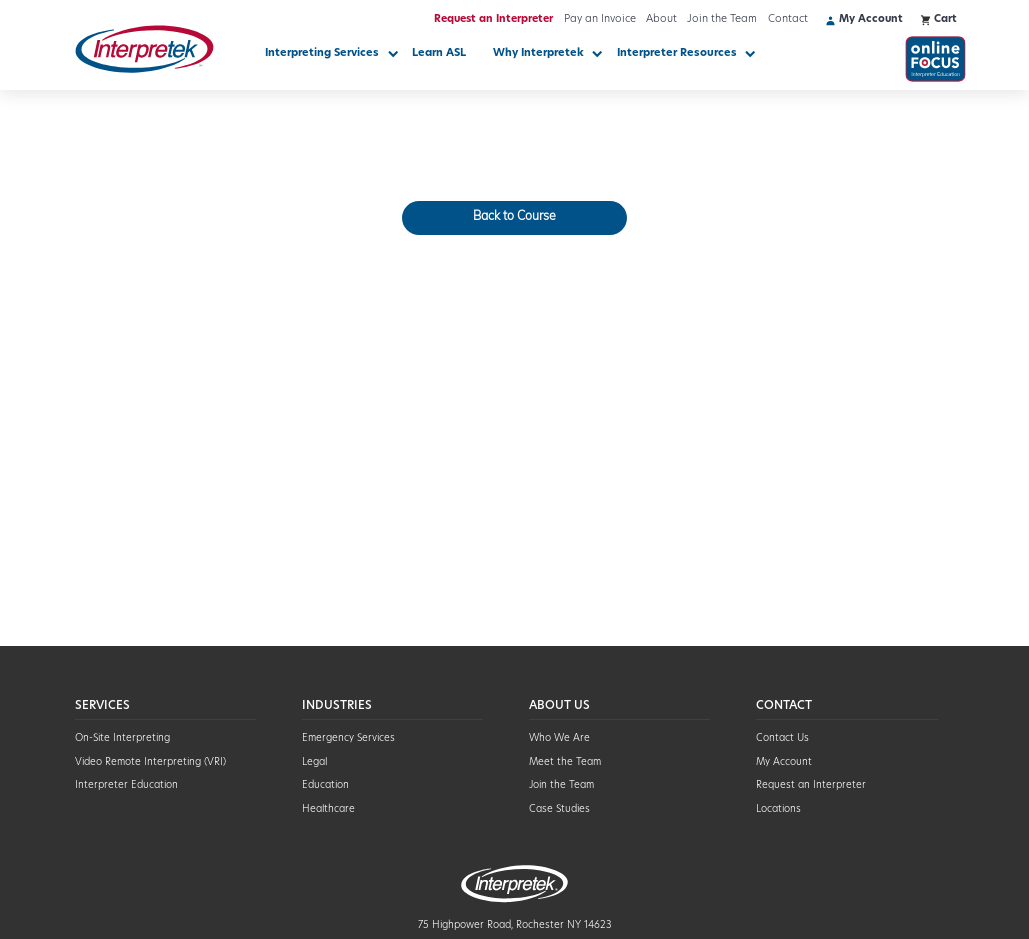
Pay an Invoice (600, 19)
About (661, 19)
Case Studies (559, 809)
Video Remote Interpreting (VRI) (150, 762)
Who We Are (559, 738)
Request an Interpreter (493, 19)
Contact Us (782, 738)
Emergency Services (348, 738)
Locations (778, 809)
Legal (314, 762)
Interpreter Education (126, 785)
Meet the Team (565, 762)
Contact (788, 19)
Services (102, 706)
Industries (337, 706)
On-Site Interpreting (122, 738)
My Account (784, 762)
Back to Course (514, 217)
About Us (559, 706)
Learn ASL (439, 53)
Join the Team (722, 19)
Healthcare (328, 809)
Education (325, 785)
